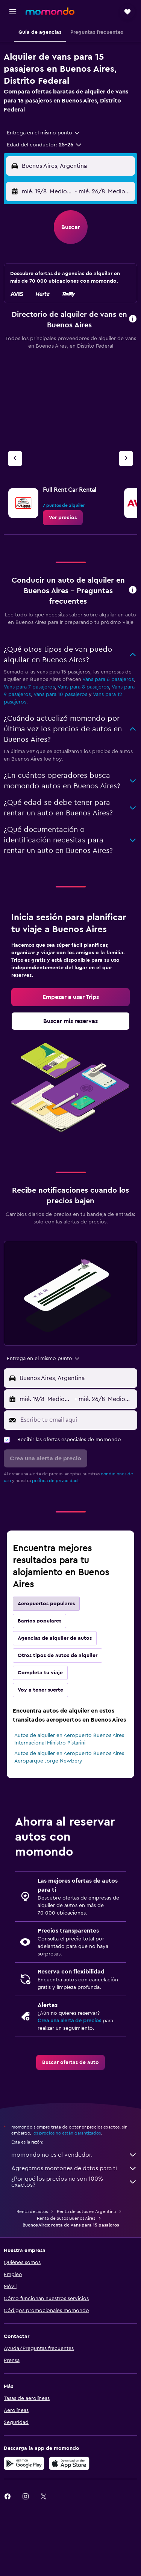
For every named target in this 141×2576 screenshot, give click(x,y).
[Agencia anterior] (15, 458)
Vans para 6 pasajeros (108, 679)
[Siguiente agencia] (126, 458)
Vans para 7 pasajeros (29, 687)
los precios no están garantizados (66, 2133)
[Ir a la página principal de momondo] (50, 11)
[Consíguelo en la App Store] (69, 2463)
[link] (63, 517)
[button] (13, 11)
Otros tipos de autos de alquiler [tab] (57, 1655)
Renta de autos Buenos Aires (66, 2218)
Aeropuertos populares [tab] (46, 1603)
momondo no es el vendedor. (74, 2154)
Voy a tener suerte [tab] (40, 1690)
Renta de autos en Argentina (86, 2211)
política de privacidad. (55, 1480)
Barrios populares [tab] (39, 1621)
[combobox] (43, 133)
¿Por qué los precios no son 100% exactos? (74, 2182)
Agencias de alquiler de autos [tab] (55, 1638)
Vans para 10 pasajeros (60, 694)
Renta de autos (32, 2211)
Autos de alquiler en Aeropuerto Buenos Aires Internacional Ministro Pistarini (69, 1739)
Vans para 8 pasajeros (83, 687)
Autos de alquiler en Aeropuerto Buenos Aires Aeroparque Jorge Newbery (69, 1757)
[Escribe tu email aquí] (77, 1420)
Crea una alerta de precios (69, 2020)
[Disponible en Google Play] (24, 2463)
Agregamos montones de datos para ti (74, 2168)
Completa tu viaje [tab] (40, 1672)
